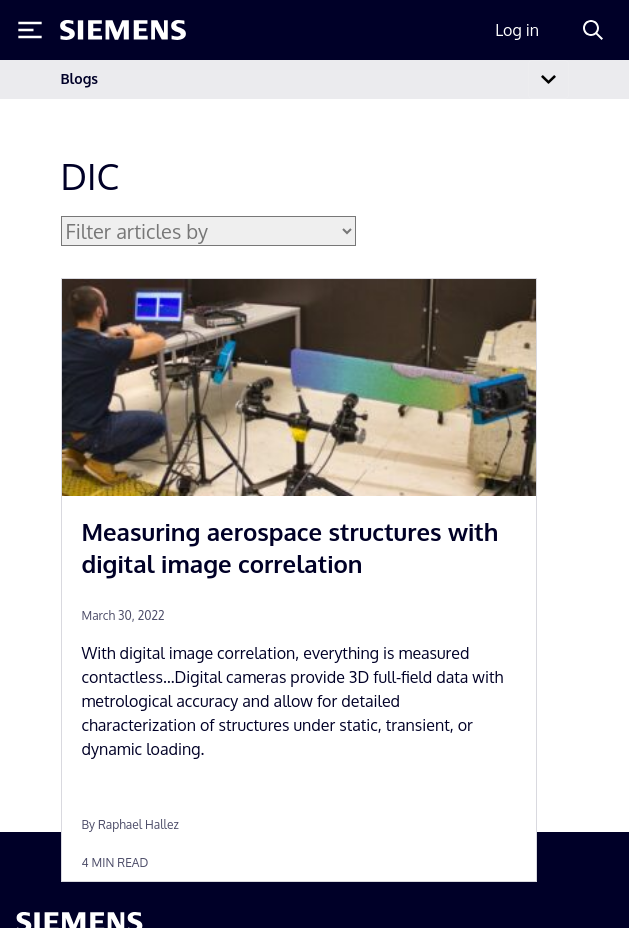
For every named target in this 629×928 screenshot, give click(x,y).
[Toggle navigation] (548, 79)
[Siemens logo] (123, 30)
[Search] (593, 30)
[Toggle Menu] (30, 30)
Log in (517, 30)
